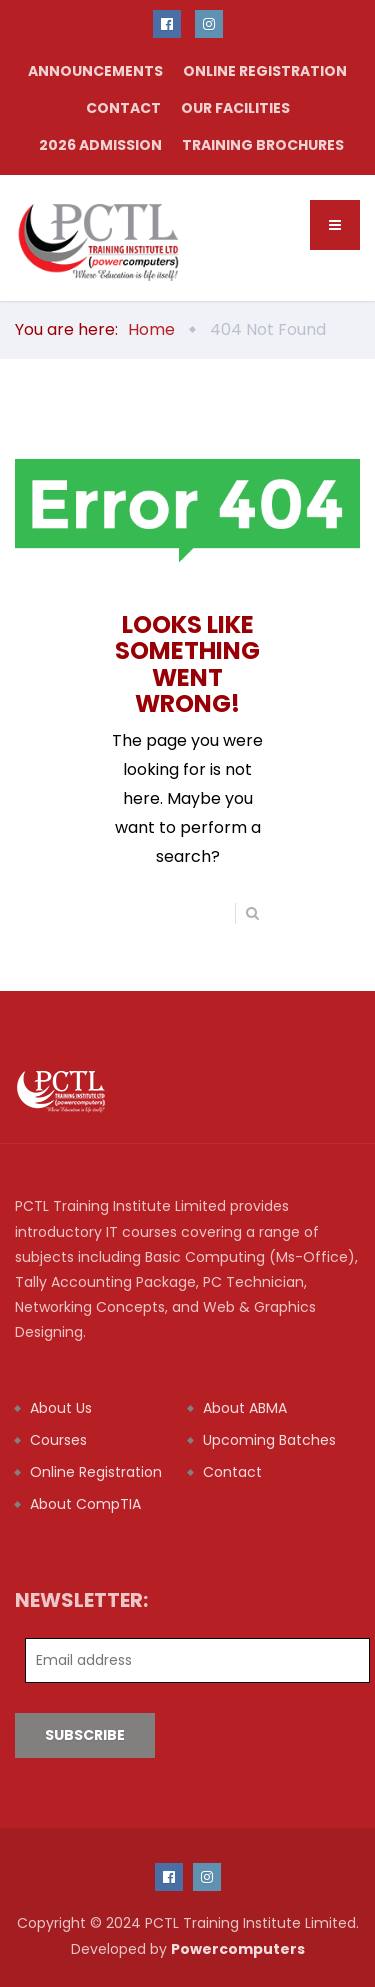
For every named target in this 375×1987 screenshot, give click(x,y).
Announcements (95, 71)
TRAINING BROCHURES (263, 145)
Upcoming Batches (269, 1440)
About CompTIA (85, 1504)
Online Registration (265, 71)
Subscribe (85, 1735)
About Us (61, 1408)
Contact (123, 108)
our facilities (235, 108)
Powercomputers (238, 1949)
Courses (58, 1440)
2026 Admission (100, 145)
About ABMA (245, 1408)
